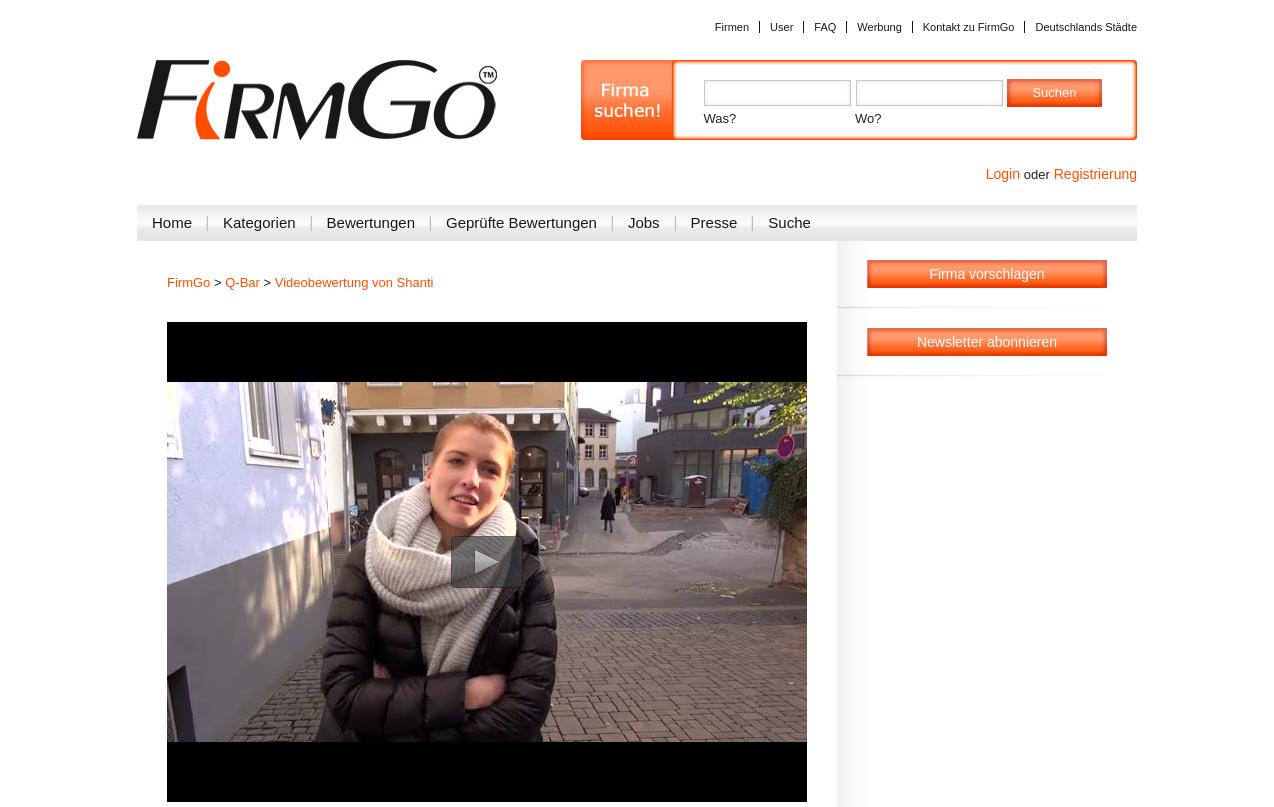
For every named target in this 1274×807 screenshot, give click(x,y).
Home (172, 222)
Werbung (879, 27)
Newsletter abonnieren (987, 342)
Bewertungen (371, 222)
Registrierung (1095, 174)
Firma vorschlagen (986, 274)
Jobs (644, 222)
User (781, 27)
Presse (714, 222)
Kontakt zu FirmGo (969, 27)
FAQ (825, 27)
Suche (789, 222)
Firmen (732, 27)
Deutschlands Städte (1086, 27)
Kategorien (259, 222)
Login (1003, 174)
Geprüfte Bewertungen (521, 222)
